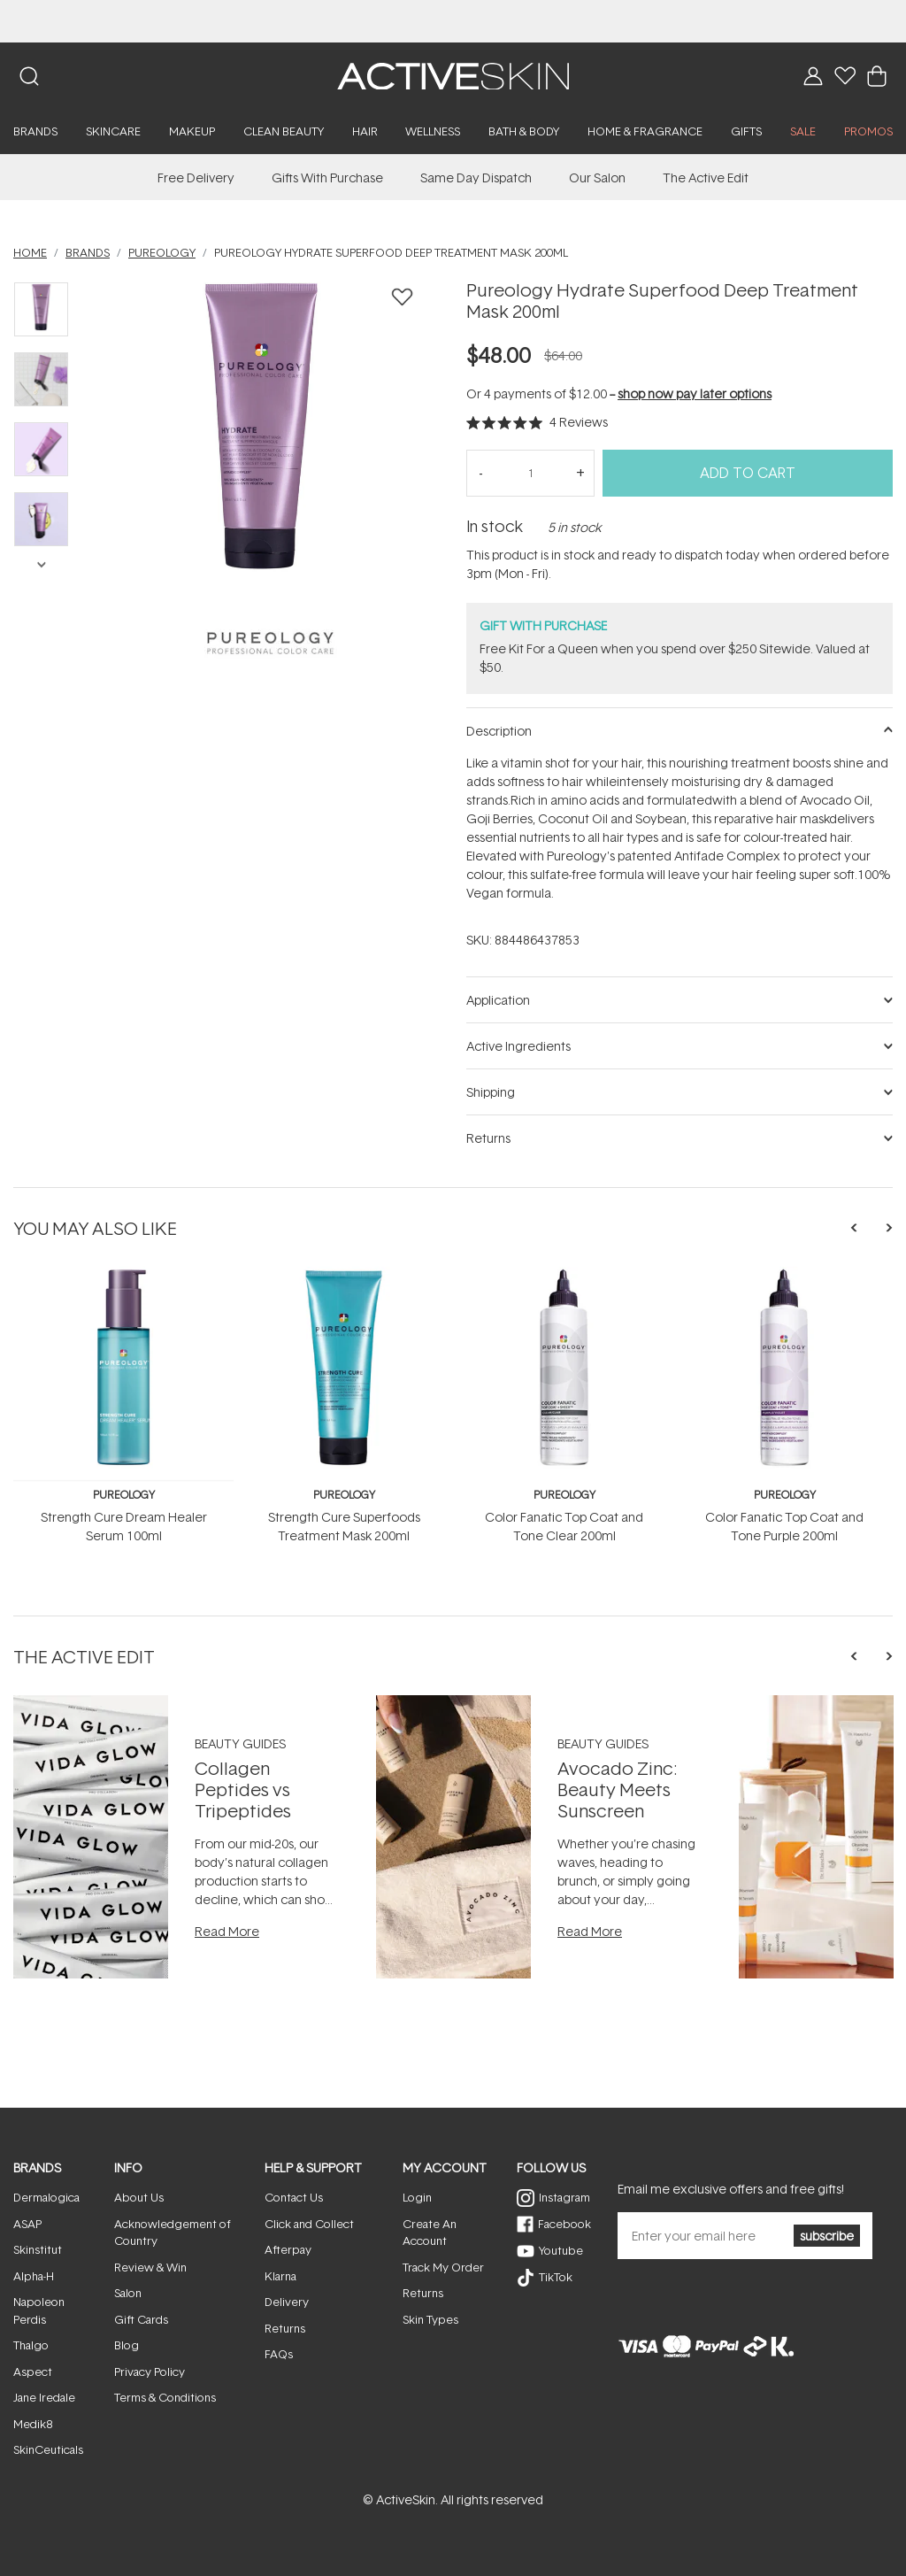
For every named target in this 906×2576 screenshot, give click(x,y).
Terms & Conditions (165, 2397)
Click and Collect (309, 2224)
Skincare (113, 131)
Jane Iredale (44, 2397)
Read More (227, 1931)
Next (41, 563)
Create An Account (430, 2232)
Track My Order (443, 2267)
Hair (365, 131)
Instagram (564, 2197)
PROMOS (868, 131)
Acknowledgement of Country (172, 2232)
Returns (285, 2328)
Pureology (124, 1494)
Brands (35, 131)
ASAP (27, 2224)
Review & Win (150, 2267)
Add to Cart (747, 472)
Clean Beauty (283, 131)
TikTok (555, 2277)
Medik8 (32, 2424)
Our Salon (597, 177)
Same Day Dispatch (476, 177)
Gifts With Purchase (327, 177)
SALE (803, 131)
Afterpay (288, 2249)
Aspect (32, 2371)
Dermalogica (46, 2197)
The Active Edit (706, 177)
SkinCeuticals (48, 2449)
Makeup (192, 131)
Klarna (280, 2276)
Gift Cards (141, 2319)
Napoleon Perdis (39, 2310)
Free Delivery (195, 177)
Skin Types (430, 2319)
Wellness (432, 131)
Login (417, 2197)
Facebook (564, 2224)
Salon (128, 2293)
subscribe (827, 2235)
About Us (139, 2197)
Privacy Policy (149, 2371)
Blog (126, 2345)
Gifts (746, 131)
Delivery (287, 2302)
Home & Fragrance (645, 131)
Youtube (561, 2250)
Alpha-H (33, 2276)
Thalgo (31, 2345)
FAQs (279, 2354)
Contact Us (294, 2197)
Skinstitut (37, 2249)
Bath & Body (523, 131)
